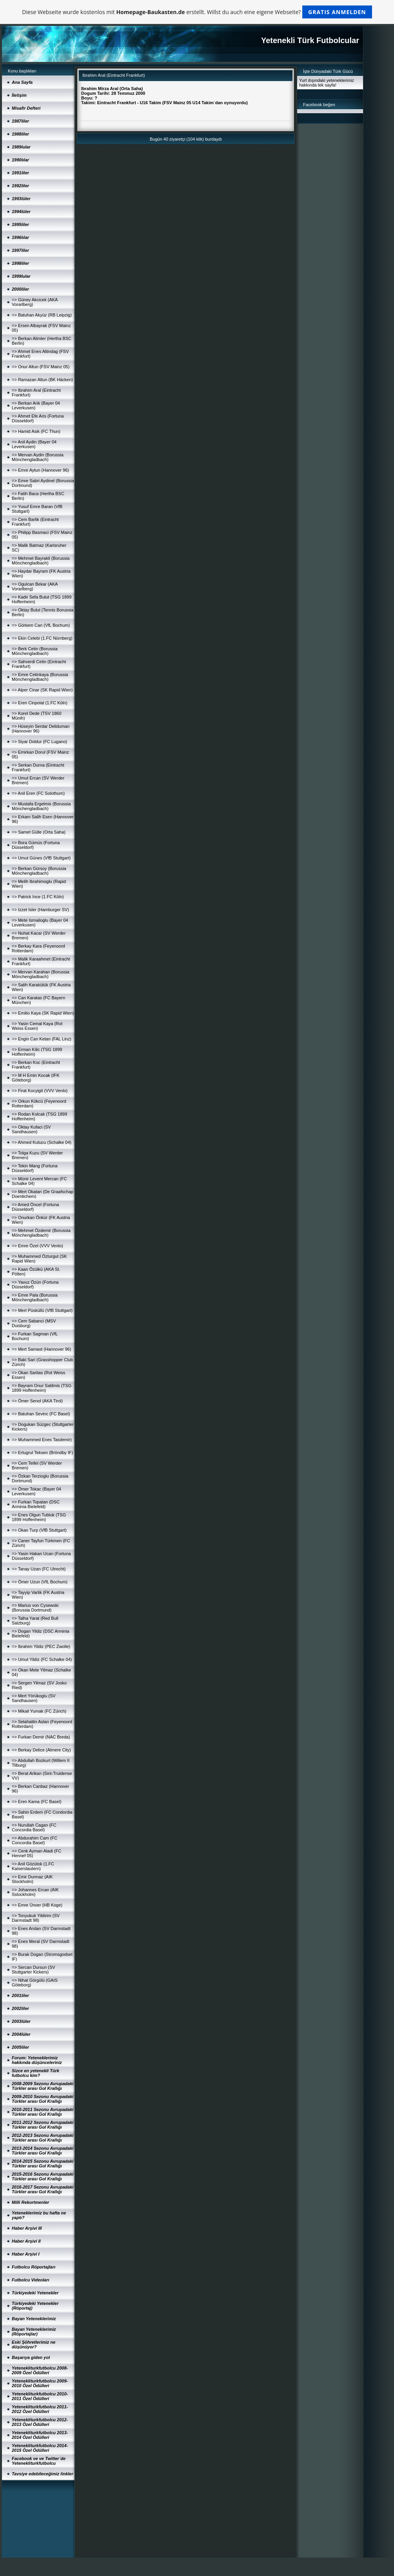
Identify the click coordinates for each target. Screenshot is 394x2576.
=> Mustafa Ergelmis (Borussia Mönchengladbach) (41, 806)
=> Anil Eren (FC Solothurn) (38, 793)
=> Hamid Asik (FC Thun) (36, 431)
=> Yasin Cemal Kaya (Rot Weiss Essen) (37, 1026)
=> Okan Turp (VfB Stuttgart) (39, 1530)
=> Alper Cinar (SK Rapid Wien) (42, 689)
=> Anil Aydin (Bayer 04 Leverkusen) (34, 444)
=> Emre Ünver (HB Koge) (37, 1905)
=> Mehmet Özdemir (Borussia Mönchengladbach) (41, 1232)
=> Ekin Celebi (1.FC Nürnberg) (42, 638)
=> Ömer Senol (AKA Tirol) (37, 1400)
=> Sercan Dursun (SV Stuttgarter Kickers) (33, 1969)
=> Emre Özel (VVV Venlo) (37, 1245)
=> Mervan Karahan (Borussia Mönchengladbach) (40, 974)
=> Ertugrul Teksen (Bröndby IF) (42, 1452)
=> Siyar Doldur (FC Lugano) (39, 741)
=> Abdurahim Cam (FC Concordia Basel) (34, 1840)
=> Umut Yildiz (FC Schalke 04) (42, 1659)
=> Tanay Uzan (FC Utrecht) (38, 1569)
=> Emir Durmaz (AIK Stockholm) (32, 1879)
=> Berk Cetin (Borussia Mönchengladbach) (35, 651)
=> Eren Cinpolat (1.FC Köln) (39, 702)
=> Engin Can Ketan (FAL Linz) (41, 1039)
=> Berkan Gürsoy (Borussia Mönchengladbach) (39, 871)
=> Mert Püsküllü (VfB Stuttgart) (42, 1310)
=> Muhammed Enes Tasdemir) (42, 1439)
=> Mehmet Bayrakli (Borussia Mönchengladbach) (40, 560)
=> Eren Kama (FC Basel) (37, 1801)
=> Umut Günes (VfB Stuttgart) (41, 858)
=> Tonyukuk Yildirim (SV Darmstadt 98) (36, 1918)
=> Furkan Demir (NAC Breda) (41, 1737)
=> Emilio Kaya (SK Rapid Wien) (43, 1013)
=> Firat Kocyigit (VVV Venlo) (39, 1090)
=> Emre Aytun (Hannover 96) (40, 470)
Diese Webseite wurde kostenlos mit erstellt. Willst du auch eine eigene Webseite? (197, 11)
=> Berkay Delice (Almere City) (41, 1749)
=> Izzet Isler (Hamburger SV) (40, 909)
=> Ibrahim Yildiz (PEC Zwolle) (41, 1646)
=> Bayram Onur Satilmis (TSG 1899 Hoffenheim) (41, 1388)
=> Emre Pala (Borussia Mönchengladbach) (35, 1297)
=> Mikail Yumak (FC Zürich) (39, 1711)
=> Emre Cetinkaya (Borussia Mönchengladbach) (40, 677)
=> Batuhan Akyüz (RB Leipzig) (42, 315)
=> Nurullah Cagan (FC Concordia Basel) (34, 1827)
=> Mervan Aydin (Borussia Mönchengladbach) (38, 457)
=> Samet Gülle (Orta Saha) (38, 832)
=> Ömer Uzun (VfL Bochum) (39, 1581)
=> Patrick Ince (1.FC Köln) (38, 896)
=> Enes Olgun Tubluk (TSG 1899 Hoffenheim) (39, 1517)
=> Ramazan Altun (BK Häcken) (42, 379)
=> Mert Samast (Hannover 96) (41, 1349)
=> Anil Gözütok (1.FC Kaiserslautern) (33, 1866)
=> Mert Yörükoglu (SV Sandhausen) (34, 1698)
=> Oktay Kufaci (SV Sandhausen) (31, 1129)
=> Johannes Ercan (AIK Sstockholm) (35, 1892)
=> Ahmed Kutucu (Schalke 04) (41, 1142)
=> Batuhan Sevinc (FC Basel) (41, 1413)
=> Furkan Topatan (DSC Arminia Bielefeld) (36, 1504)
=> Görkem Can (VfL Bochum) (41, 625)
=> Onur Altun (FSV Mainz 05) (40, 366)
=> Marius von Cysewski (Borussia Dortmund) (35, 1607)
